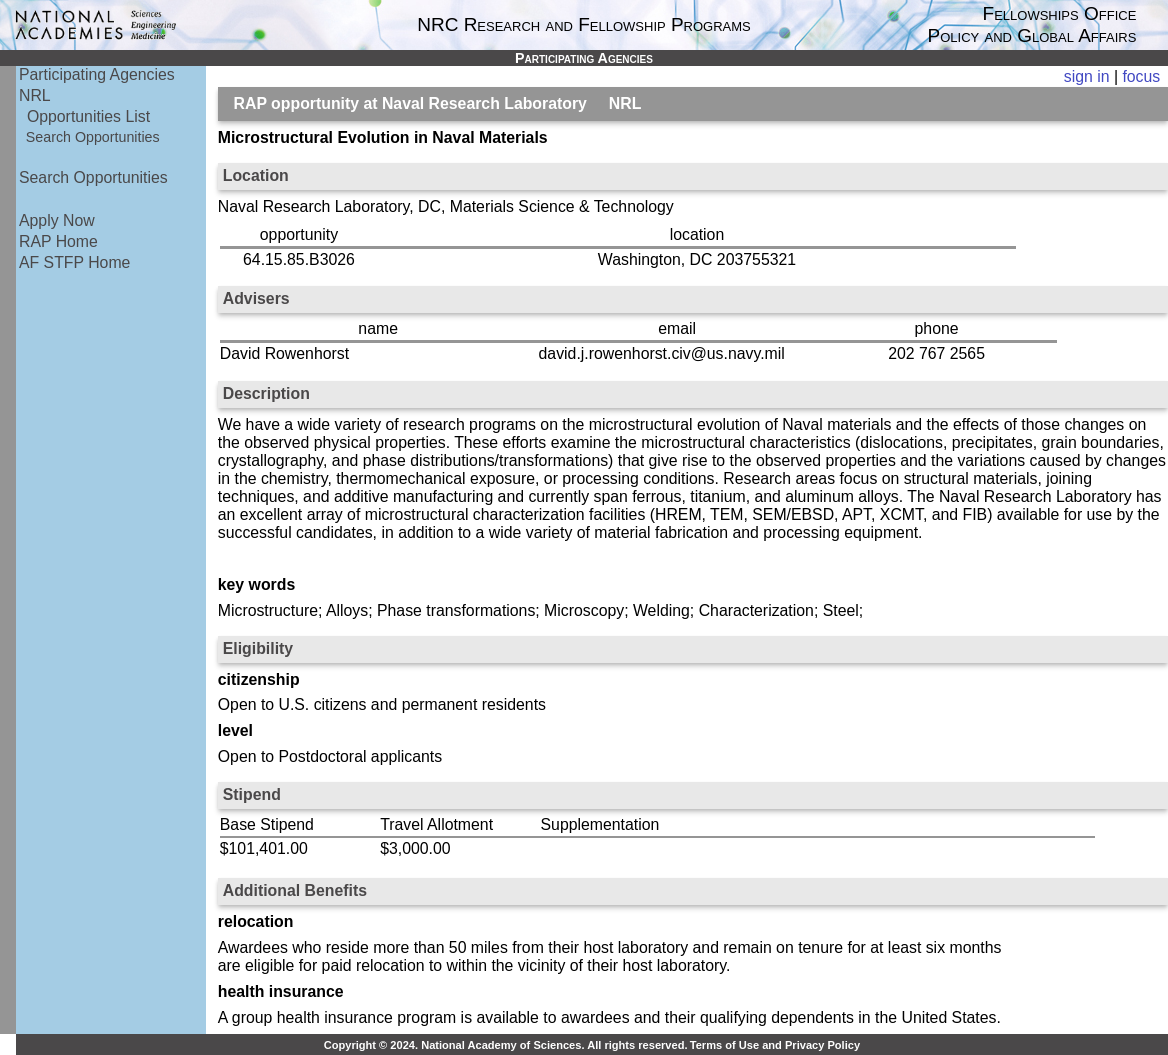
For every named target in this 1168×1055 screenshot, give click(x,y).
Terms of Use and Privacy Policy (775, 1045)
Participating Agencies (97, 74)
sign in (1087, 76)
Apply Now (57, 220)
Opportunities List (88, 116)
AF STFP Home (74, 262)
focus (1141, 76)
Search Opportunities (93, 137)
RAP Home (58, 241)
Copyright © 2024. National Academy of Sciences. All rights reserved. (506, 1045)
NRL (35, 95)
